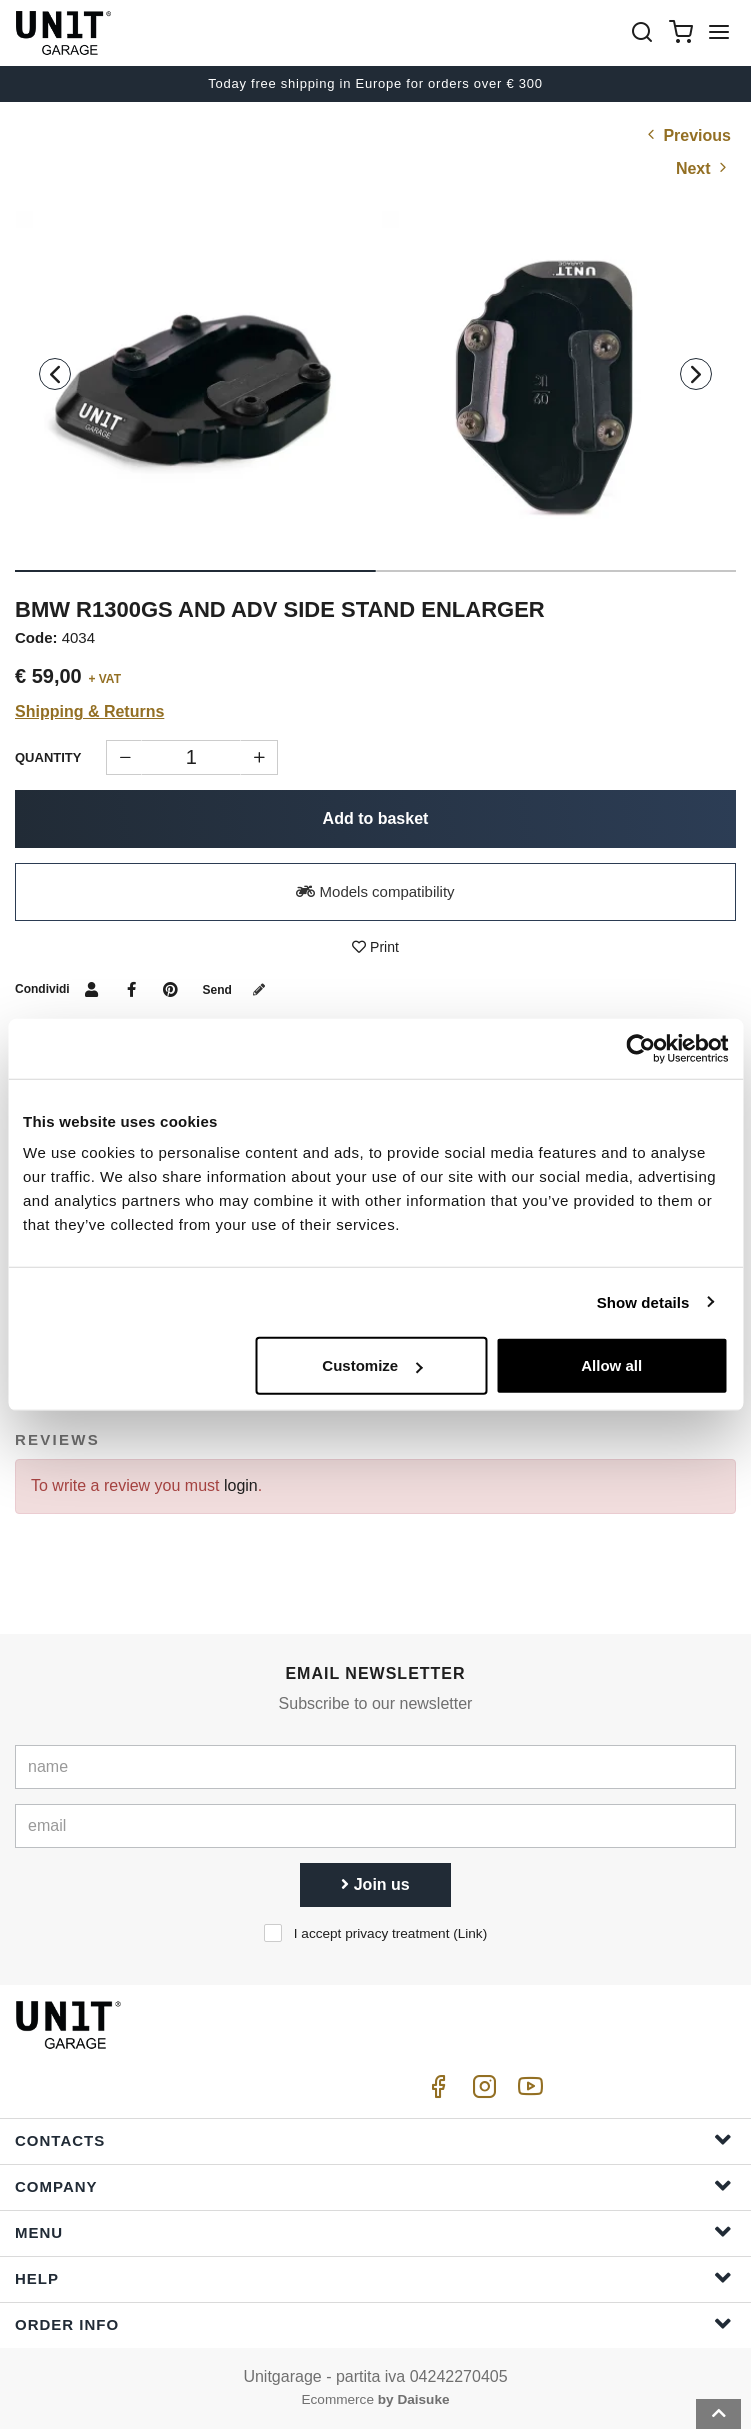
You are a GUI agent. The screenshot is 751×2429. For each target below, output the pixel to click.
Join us (375, 1884)
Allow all (611, 1365)
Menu (373, 2231)
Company (373, 2185)
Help (373, 2277)
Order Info (373, 2323)
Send (238, 990)
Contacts (373, 2139)
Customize (372, 1365)
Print (375, 947)
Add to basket (376, 818)
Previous (687, 135)
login (241, 1485)
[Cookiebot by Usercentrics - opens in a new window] (640, 1048)
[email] (375, 1826)
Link (470, 1933)
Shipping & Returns (89, 711)
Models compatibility (375, 891)
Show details (643, 1301)
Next (703, 168)
